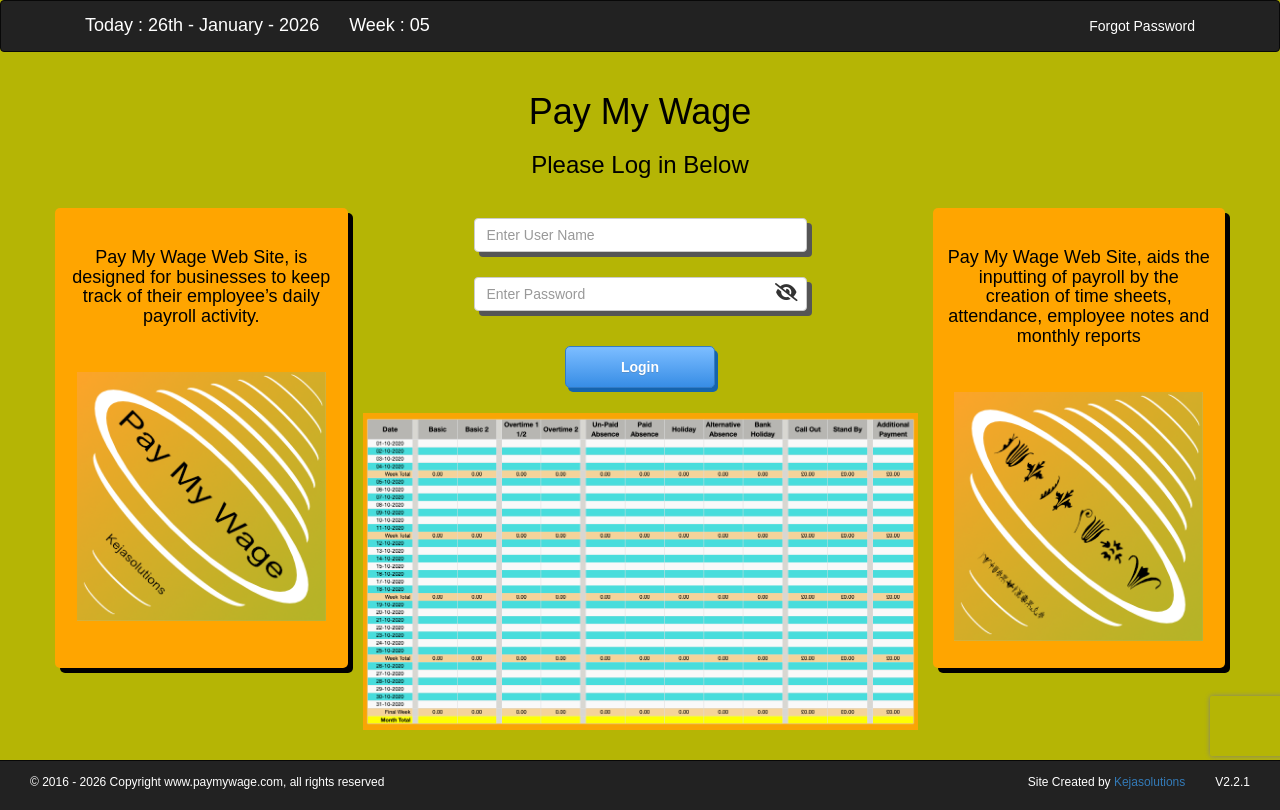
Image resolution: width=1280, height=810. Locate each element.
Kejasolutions (1149, 782)
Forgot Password (1142, 26)
